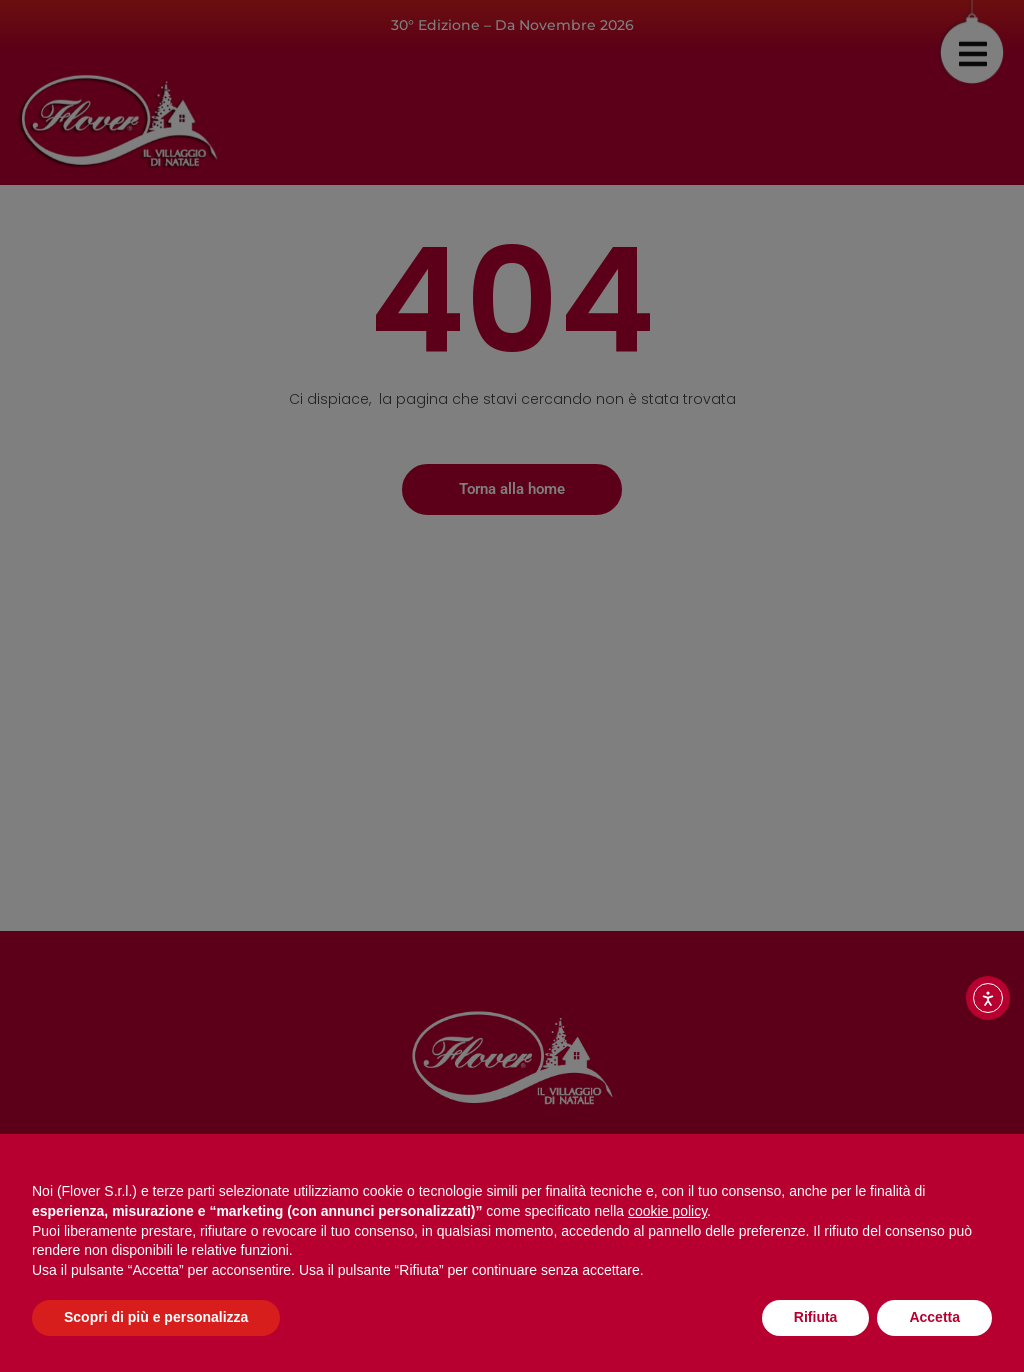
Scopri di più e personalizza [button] (156, 1317)
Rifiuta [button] (816, 1317)
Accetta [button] (934, 1317)
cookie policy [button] (667, 1211)
